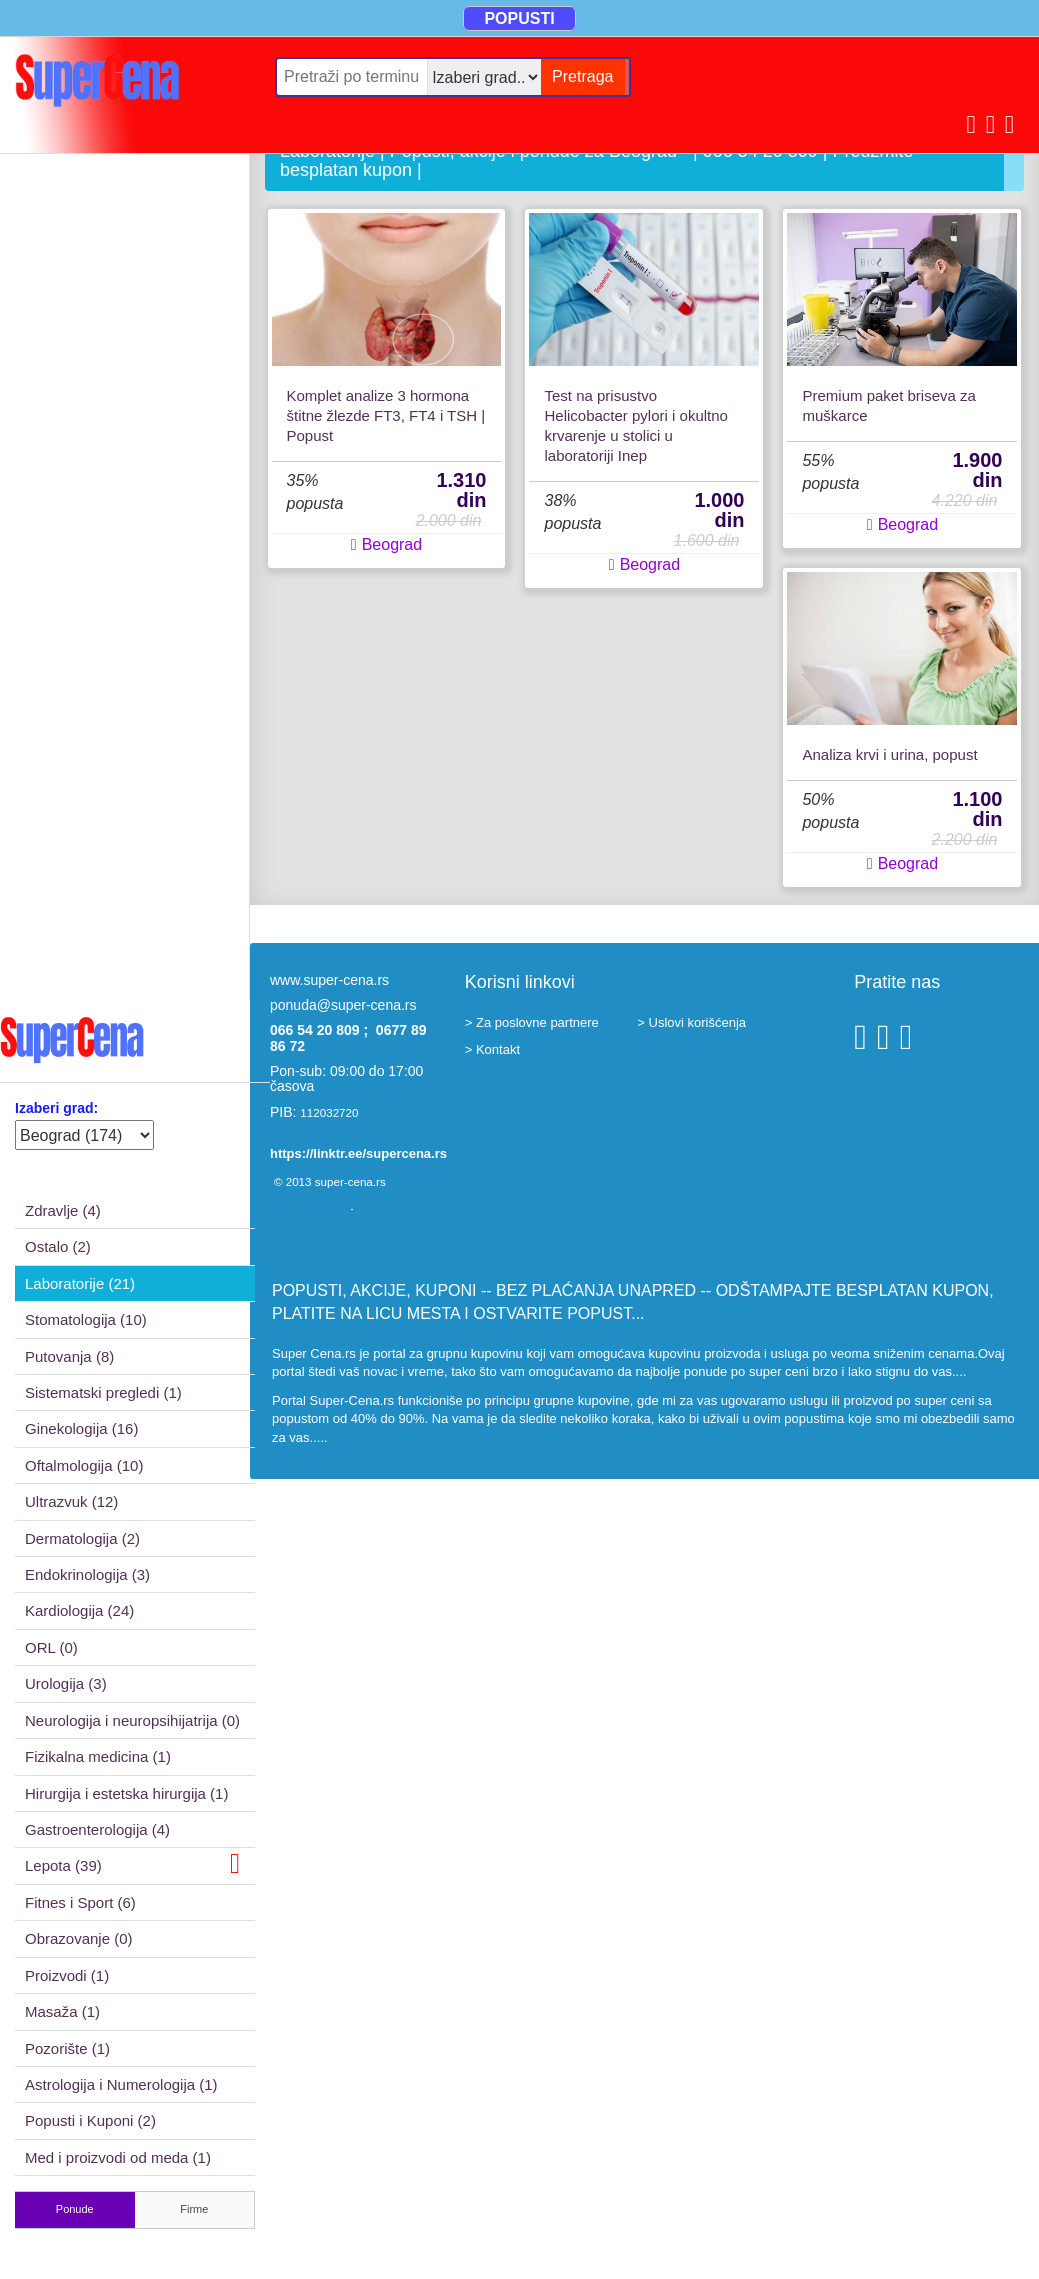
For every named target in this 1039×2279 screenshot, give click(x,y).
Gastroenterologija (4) (97, 1829)
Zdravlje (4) (63, 1210)
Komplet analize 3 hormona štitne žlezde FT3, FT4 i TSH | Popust (386, 415)
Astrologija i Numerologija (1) (121, 2084)
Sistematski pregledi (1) (103, 1392)
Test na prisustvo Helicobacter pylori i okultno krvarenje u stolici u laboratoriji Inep (635, 425)
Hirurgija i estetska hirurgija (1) (126, 1793)
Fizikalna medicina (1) (98, 1756)
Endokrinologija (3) (87, 1574)
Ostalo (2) (58, 1246)
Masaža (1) (62, 2011)
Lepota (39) (132, 1864)
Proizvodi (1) (67, 1975)
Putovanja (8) (69, 1356)
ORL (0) (51, 1647)
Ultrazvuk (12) (71, 1501)
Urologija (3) (66, 1683)
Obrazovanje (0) (79, 1938)
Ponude (75, 2209)
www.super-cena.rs (329, 980)
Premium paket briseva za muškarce (888, 405)
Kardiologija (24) (79, 1610)
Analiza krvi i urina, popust (889, 754)
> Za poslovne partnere (532, 1022)
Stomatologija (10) (86, 1319)
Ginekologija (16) (81, 1428)
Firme (194, 2209)
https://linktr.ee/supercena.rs (358, 1153)
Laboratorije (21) (80, 1283)
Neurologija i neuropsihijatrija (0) (132, 1720)
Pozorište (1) (67, 2048)
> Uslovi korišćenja (691, 1022)
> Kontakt (492, 1049)
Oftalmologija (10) (84, 1465)
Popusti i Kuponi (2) (90, 2120)
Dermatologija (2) (82, 1538)
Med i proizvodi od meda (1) (118, 2157)
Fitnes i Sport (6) (80, 1902)
